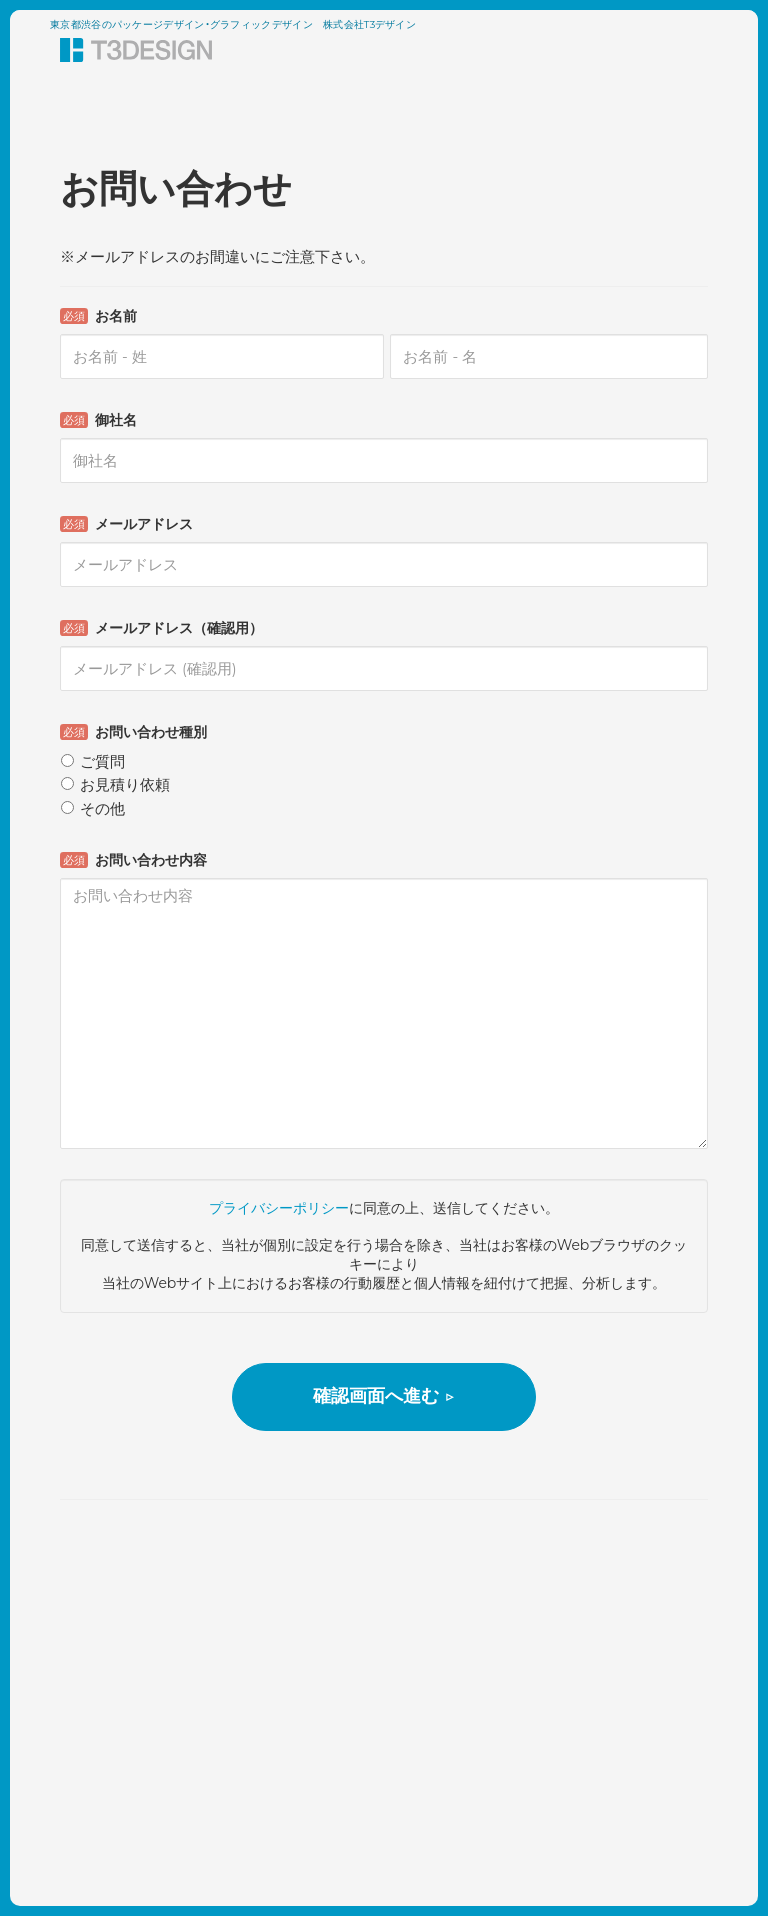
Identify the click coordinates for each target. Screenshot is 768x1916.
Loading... (384, 824)
